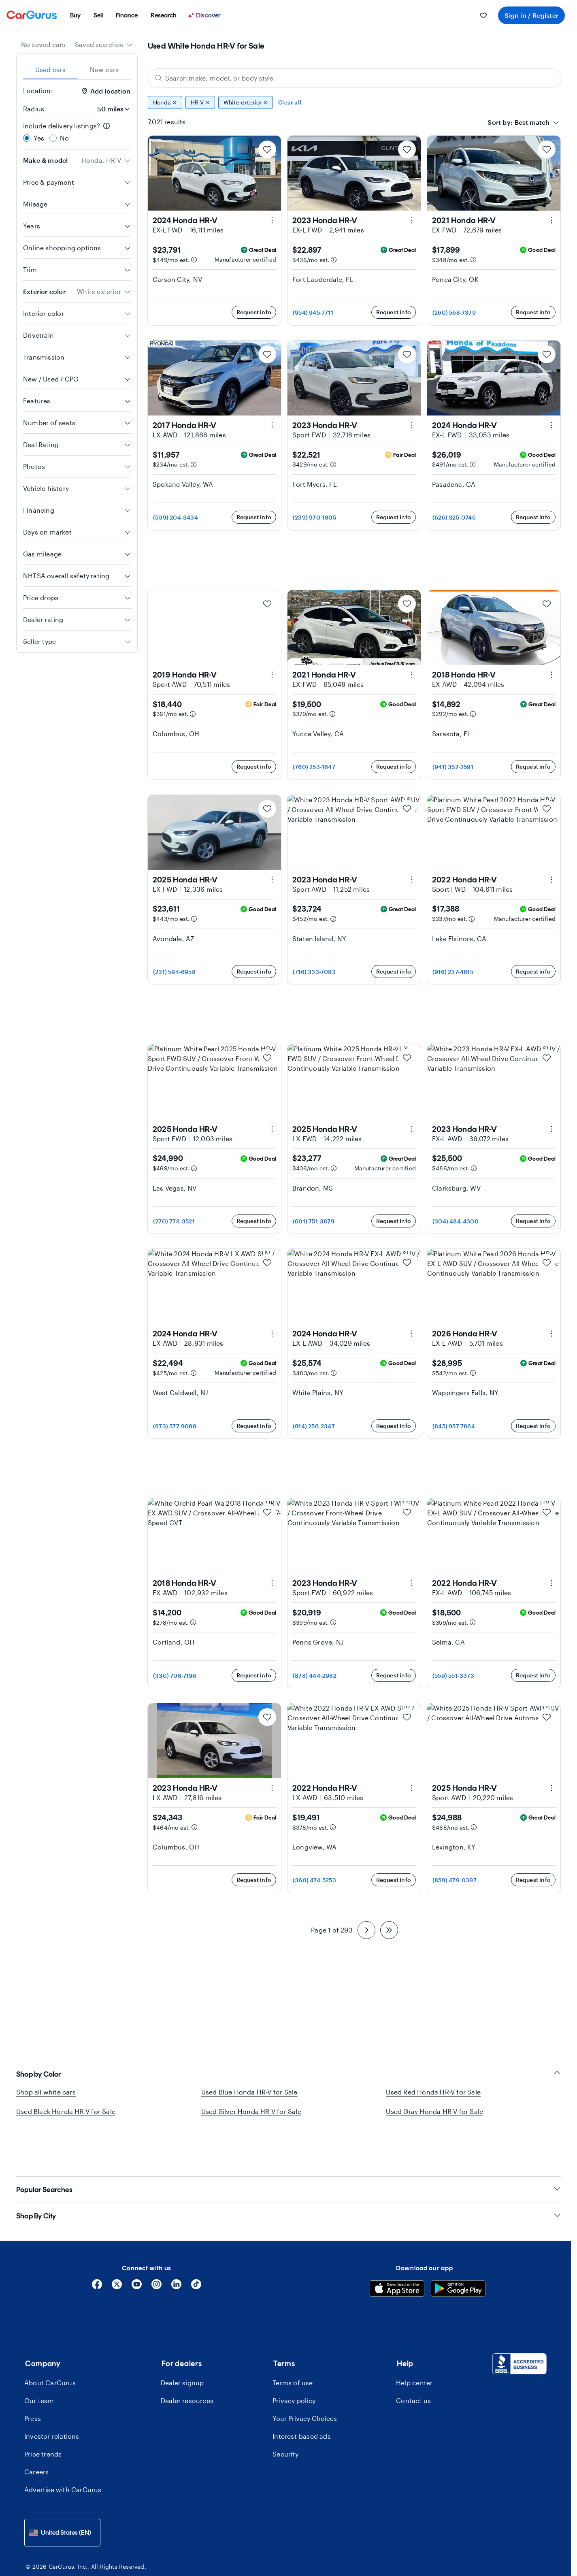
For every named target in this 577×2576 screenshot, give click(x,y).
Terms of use (293, 2344)
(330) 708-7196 (174, 1675)
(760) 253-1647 (314, 766)
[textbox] (532, 122)
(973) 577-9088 (174, 1426)
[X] (117, 2248)
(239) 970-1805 (314, 517)
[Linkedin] (176, 2248)
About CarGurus (50, 2344)
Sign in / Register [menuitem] (531, 15)
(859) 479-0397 (454, 1880)
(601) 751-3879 (313, 1221)
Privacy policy (294, 2361)
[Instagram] (156, 2248)
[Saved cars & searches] (483, 15)
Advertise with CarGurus (63, 2451)
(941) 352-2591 (452, 766)
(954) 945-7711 (313, 312)
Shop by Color (288, 2074)
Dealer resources (187, 2361)
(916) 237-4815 (452, 971)
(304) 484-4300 (455, 1221)
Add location (106, 91)
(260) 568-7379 (454, 312)
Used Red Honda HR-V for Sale (433, 2092)
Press (32, 2379)
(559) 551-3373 (453, 1675)
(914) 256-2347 (314, 1426)
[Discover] (205, 15)
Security (285, 2415)
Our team (39, 2361)
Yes (39, 138)
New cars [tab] (104, 69)
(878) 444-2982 (314, 1675)
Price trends (43, 2415)
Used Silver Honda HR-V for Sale (251, 2111)
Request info (253, 312)
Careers (36, 2433)
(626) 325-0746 (454, 517)
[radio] (26, 138)
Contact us (413, 2361)
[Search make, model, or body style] (354, 78)
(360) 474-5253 (314, 1880)
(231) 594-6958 (174, 971)
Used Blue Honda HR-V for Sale (249, 2092)
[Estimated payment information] (194, 259)
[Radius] (111, 109)
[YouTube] (137, 2248)
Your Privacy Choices (305, 2379)
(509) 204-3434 (175, 517)
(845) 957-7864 (453, 1426)
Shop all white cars (46, 2092)
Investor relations (51, 2397)
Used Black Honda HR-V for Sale (65, 2111)
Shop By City (288, 2177)
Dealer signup (182, 2344)
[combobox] (104, 44)
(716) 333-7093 (314, 971)
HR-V (200, 102)
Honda (165, 102)
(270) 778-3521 (174, 1221)
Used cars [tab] (50, 69)
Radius (33, 109)
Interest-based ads (302, 2397)
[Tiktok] (196, 2248)
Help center (414, 2344)
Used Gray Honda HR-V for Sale (434, 2111)
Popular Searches (288, 2150)
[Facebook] (97, 2248)
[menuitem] (75, 15)
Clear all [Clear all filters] (289, 102)
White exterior (246, 102)
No (64, 138)
